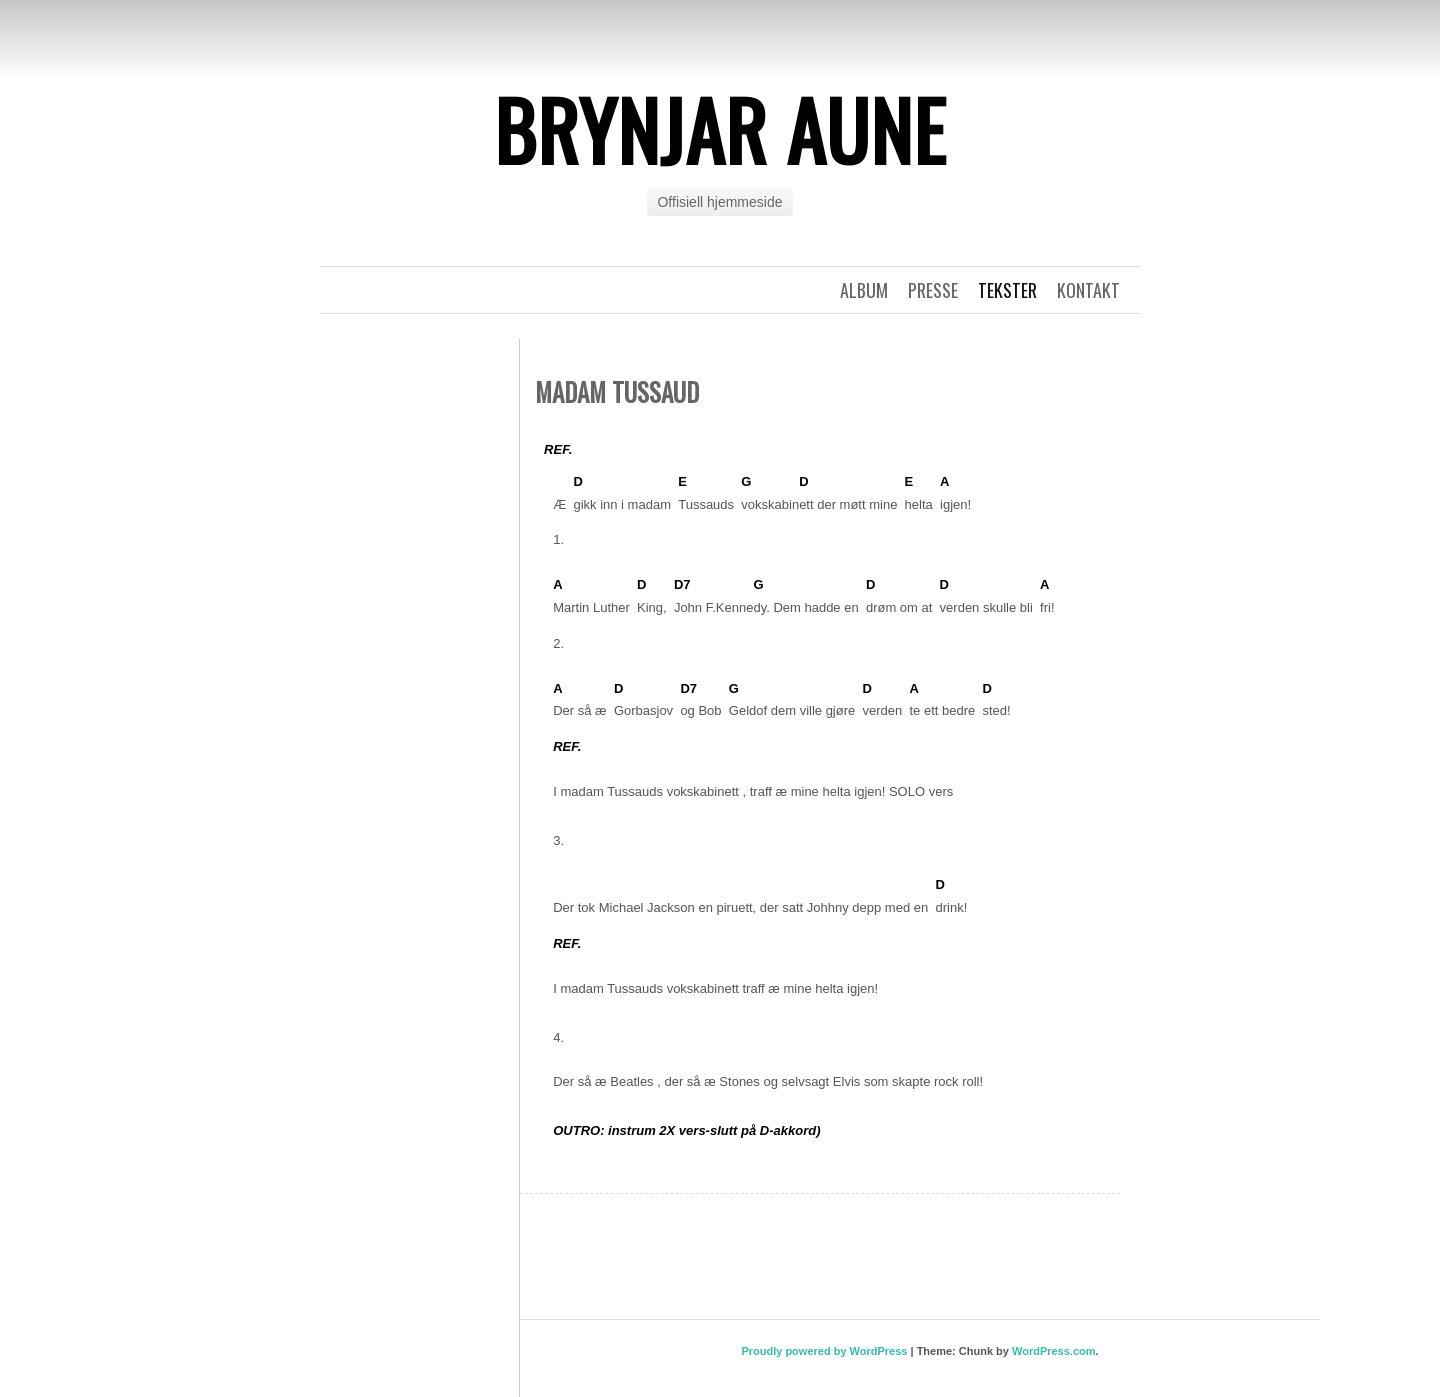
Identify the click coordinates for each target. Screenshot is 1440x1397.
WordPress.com (1054, 1351)
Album (864, 290)
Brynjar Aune (720, 129)
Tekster (1007, 290)
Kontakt (1088, 290)
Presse (933, 290)
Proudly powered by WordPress (824, 1351)
